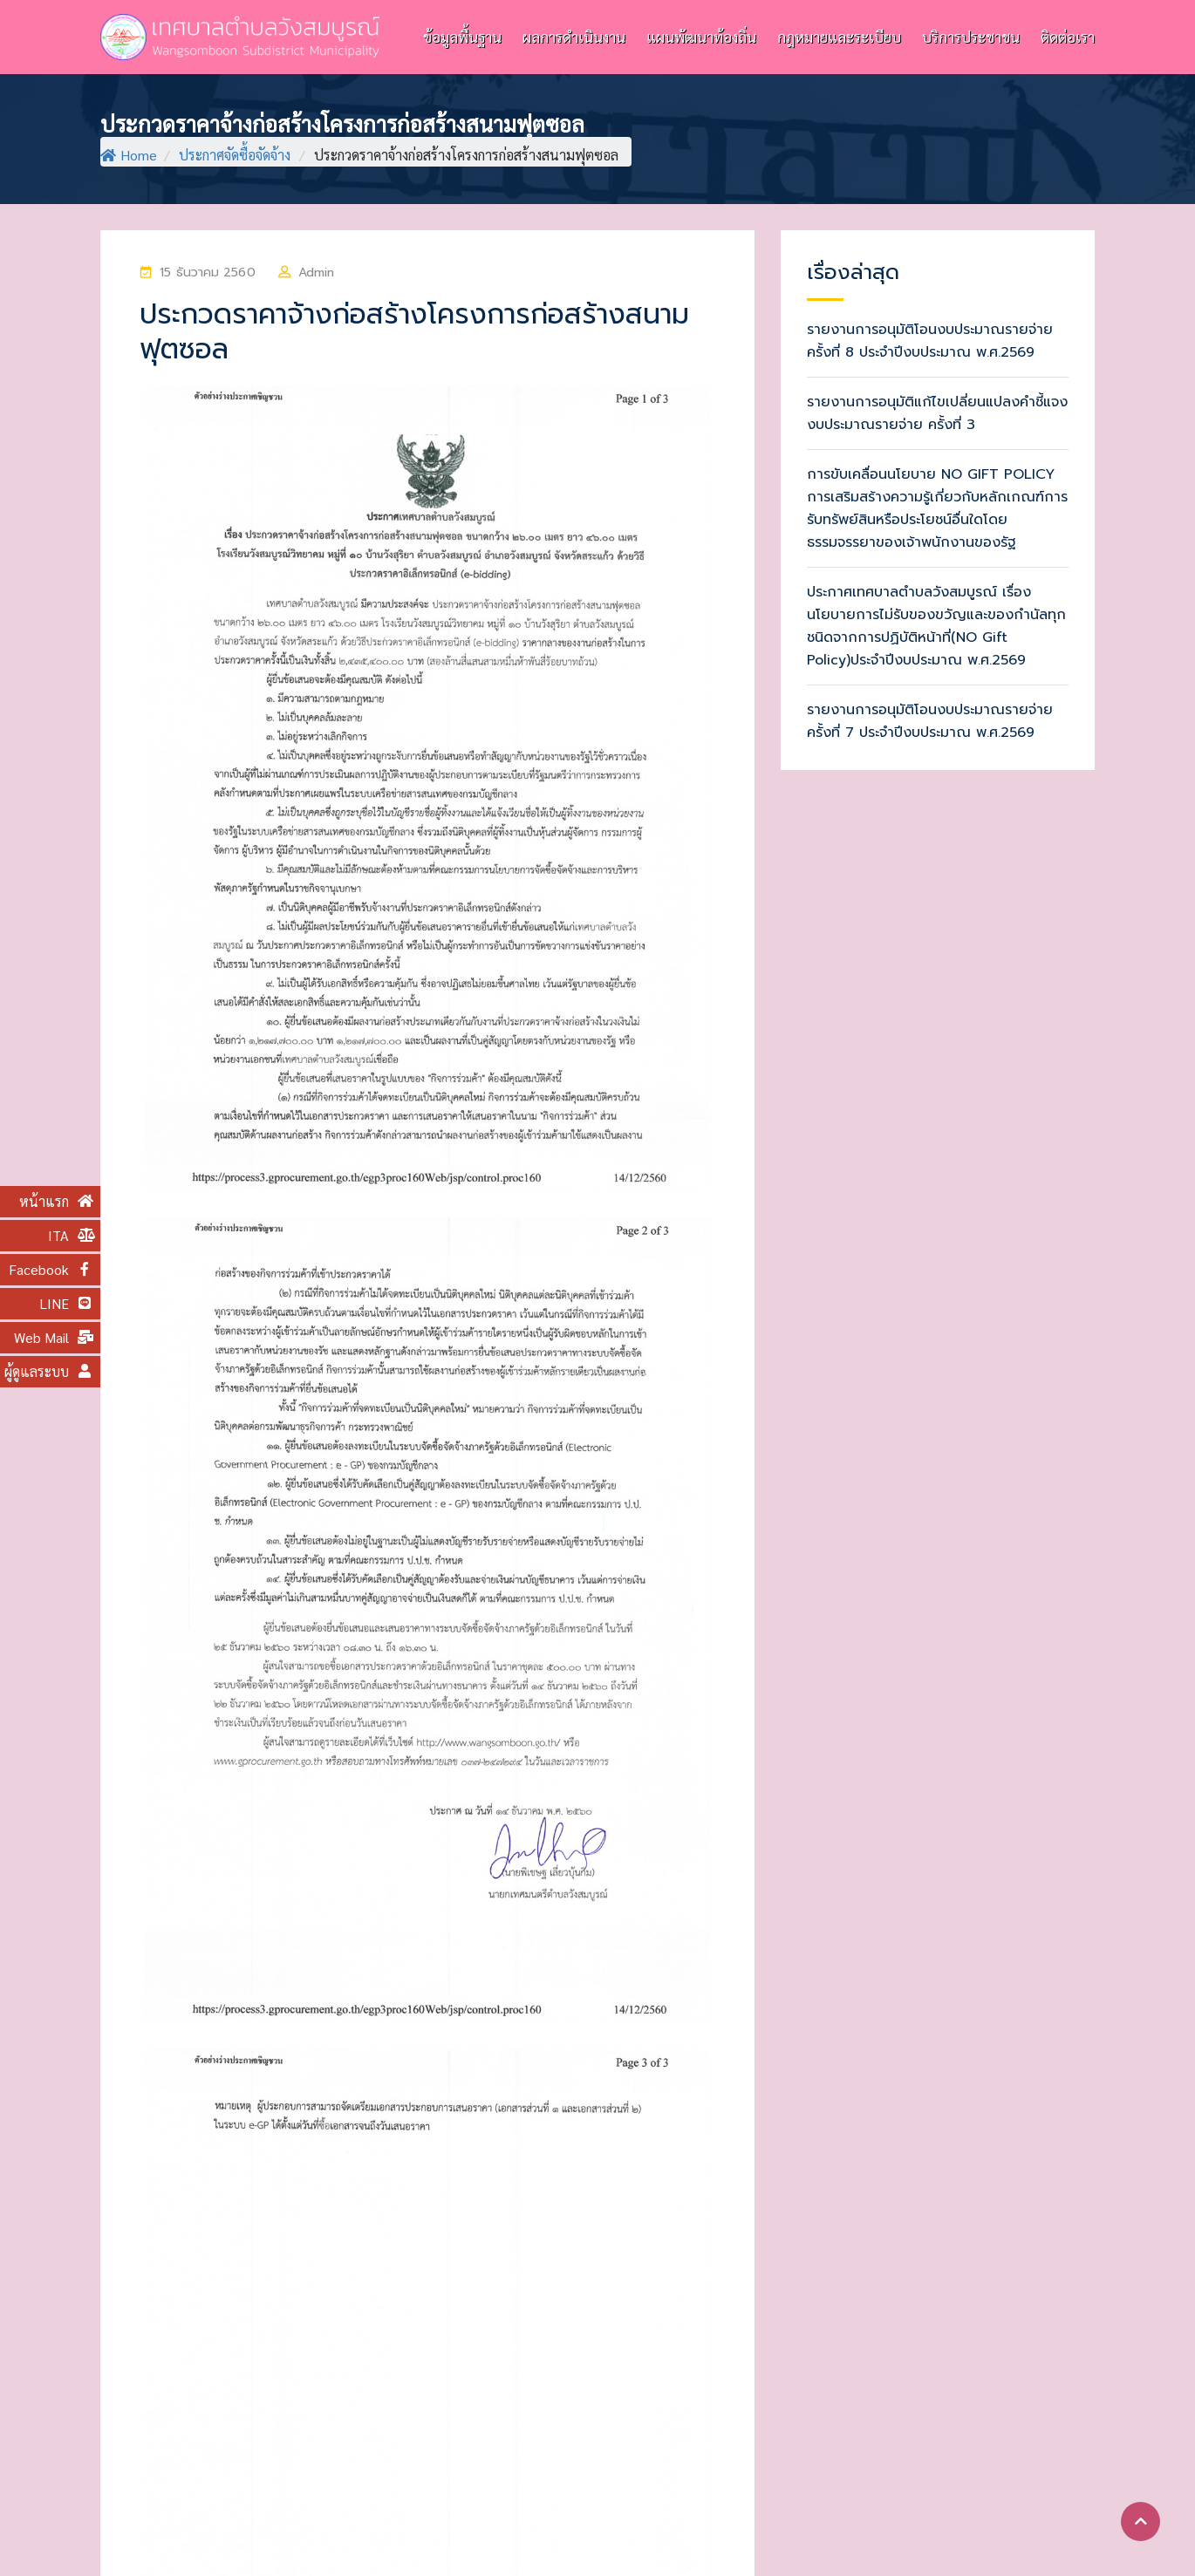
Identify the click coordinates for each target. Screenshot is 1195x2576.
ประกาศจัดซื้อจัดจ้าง (234, 155)
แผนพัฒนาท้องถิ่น (701, 36)
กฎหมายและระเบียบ (839, 36)
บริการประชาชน (971, 36)
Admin (316, 272)
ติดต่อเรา (1068, 36)
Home (128, 155)
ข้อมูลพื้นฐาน (462, 36)
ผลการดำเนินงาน (573, 36)
